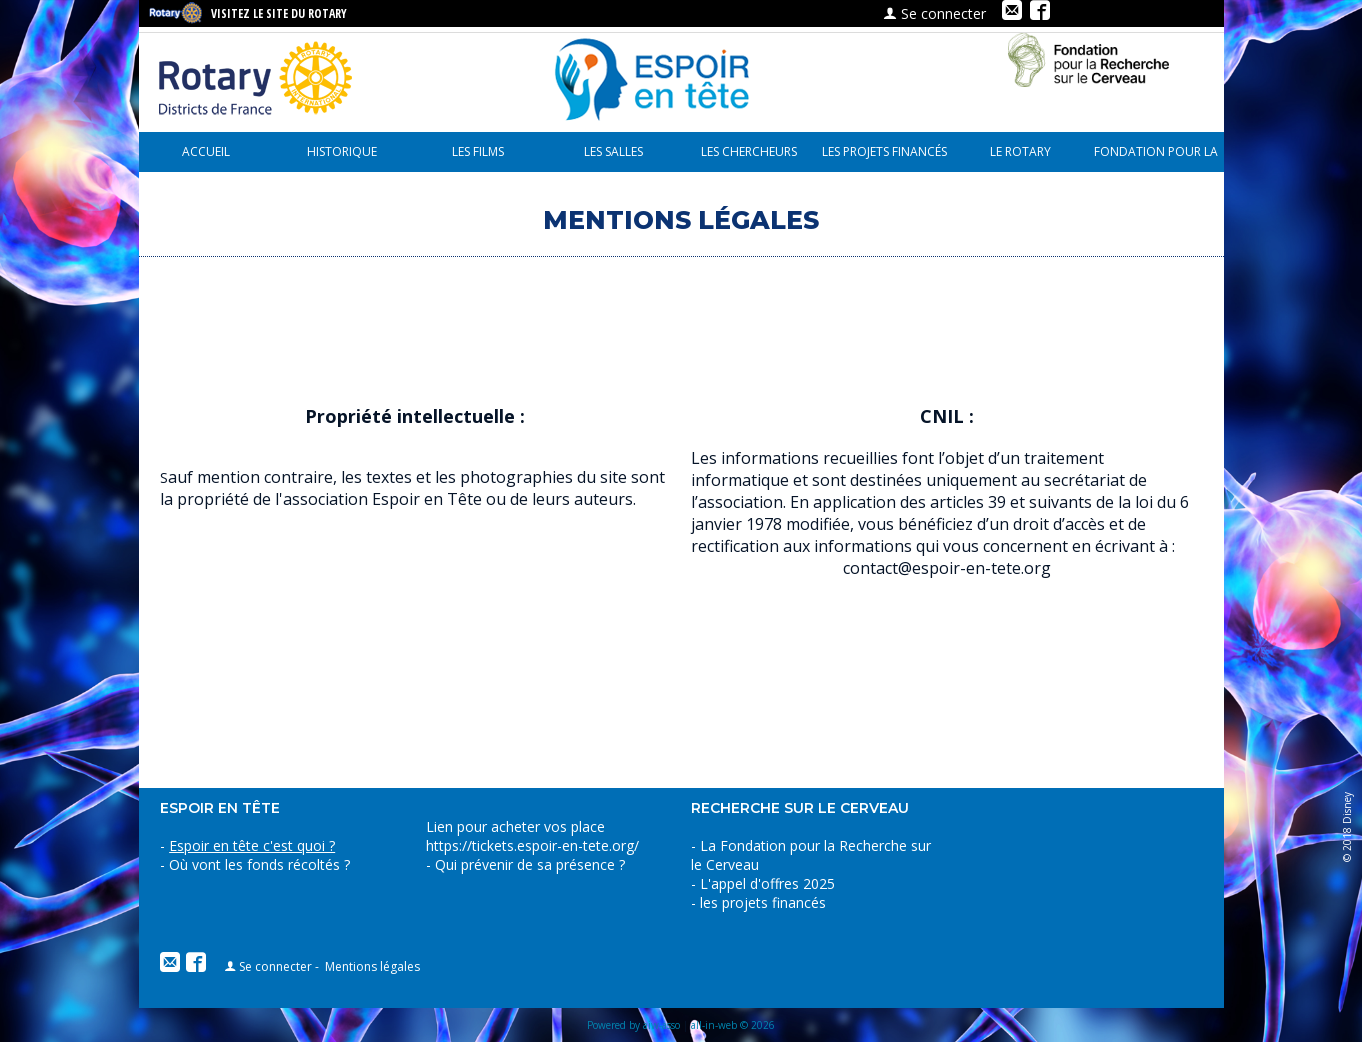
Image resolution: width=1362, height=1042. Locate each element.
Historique (342, 151)
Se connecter (934, 13)
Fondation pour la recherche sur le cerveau (1156, 157)
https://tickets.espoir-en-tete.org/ (532, 845)
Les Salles (613, 151)
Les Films (478, 151)
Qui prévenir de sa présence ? (528, 864)
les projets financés (884, 151)
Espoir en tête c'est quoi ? (252, 845)
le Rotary (1020, 151)
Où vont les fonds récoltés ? (259, 864)
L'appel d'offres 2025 (767, 883)
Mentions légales (372, 966)
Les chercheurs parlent (749, 157)
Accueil (206, 151)
